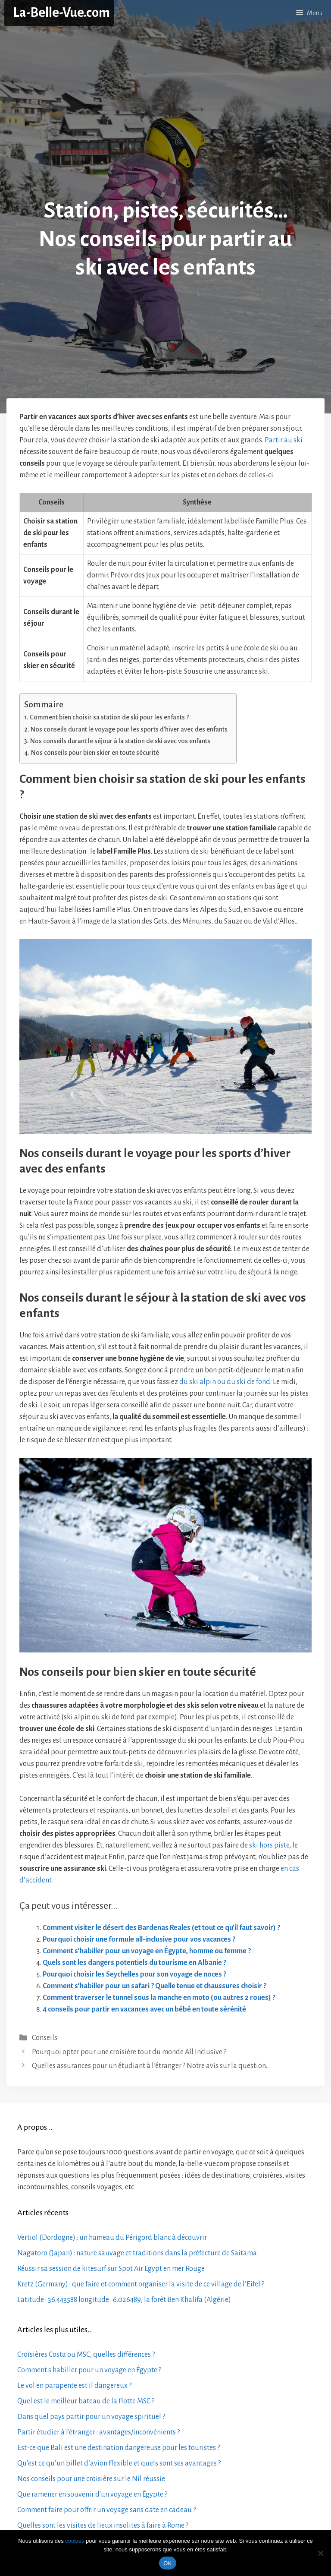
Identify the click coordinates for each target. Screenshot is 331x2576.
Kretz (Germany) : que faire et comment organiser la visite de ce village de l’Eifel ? (140, 2284)
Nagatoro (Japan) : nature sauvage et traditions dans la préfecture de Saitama (137, 2253)
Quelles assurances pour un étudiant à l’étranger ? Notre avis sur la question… (151, 2066)
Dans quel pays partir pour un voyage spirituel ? (91, 2417)
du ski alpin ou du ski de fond (224, 1382)
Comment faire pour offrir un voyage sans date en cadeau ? (106, 2510)
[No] (320, 2553)
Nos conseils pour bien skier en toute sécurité (95, 752)
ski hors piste (269, 1845)
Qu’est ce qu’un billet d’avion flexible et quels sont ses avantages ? (119, 2463)
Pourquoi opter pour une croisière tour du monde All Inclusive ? (129, 2052)
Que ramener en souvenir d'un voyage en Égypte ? (92, 2494)
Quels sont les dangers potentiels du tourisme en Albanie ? (134, 1963)
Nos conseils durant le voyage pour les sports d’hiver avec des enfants (129, 729)
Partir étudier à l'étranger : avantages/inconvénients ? (98, 2432)
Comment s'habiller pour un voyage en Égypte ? (89, 2370)
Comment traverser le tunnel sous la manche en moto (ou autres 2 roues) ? (159, 1998)
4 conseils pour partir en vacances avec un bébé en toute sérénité (144, 2009)
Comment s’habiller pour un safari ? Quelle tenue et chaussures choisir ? (154, 1986)
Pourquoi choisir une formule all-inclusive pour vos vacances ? (139, 1939)
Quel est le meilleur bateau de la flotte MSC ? (85, 2401)
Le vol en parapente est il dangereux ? (74, 2386)
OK (167, 2563)
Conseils (44, 2038)
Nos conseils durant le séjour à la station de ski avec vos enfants (120, 741)
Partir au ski (284, 440)
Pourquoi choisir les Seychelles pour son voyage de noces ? (134, 1974)
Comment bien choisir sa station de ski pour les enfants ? (109, 717)
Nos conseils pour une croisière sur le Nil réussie (91, 2479)
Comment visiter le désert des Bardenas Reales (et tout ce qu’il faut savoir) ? (161, 1928)
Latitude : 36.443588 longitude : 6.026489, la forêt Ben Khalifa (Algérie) (124, 2300)
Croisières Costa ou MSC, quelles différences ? (86, 2354)
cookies (74, 2541)
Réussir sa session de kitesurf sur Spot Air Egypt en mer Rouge (111, 2269)
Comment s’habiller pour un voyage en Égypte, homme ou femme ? (147, 1951)
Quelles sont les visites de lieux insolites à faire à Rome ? (102, 2525)
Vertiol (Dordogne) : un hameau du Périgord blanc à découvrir (112, 2238)
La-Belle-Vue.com (61, 13)
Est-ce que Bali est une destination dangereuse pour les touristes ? (118, 2448)
